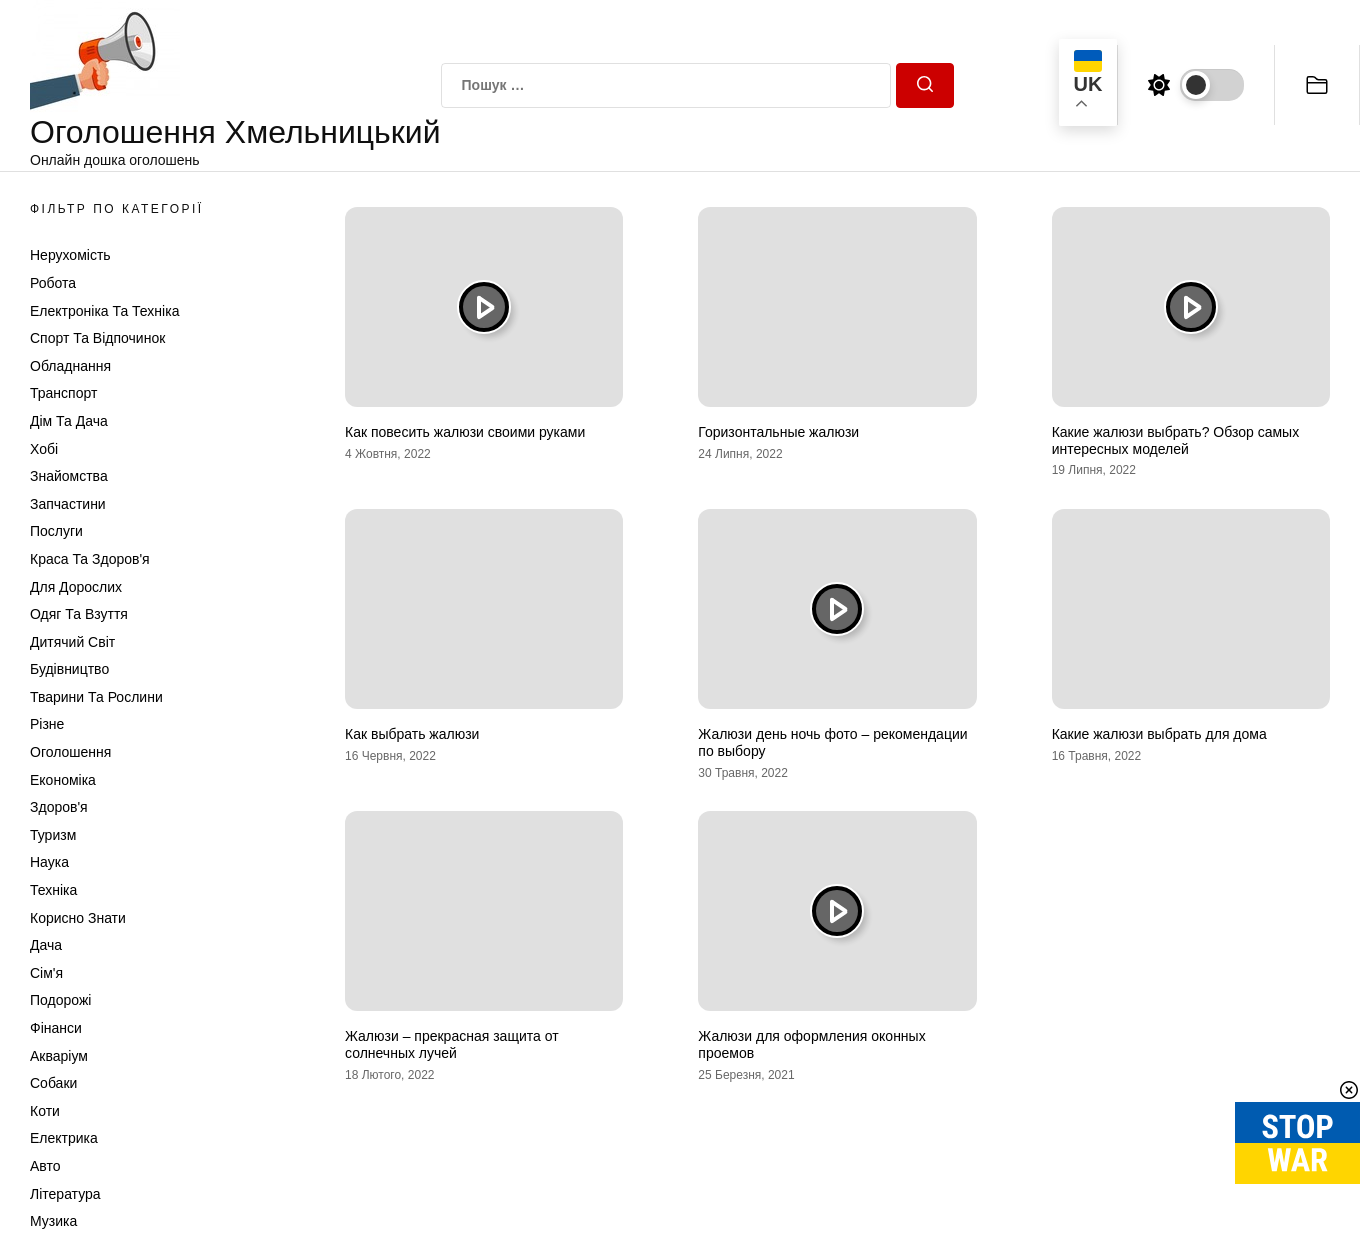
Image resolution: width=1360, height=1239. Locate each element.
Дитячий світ (72, 642)
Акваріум (59, 1056)
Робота (53, 283)
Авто (45, 1166)
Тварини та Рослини (96, 697)
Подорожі (60, 1000)
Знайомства (69, 476)
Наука (49, 862)
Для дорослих (76, 587)
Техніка (53, 890)
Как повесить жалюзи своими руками (465, 432)
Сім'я (46, 973)
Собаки (53, 1083)
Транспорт (63, 393)
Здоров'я (59, 807)
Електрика (64, 1138)
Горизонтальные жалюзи (778, 432)
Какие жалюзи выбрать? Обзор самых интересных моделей (1175, 440)
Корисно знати (78, 918)
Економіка (63, 780)
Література (65, 1194)
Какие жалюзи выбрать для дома (1159, 734)
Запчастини (68, 504)
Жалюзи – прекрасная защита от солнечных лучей (452, 1044)
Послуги (56, 531)
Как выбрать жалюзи (412, 734)
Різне (47, 724)
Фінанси (56, 1028)
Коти (45, 1111)
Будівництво (69, 669)
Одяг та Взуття (79, 614)
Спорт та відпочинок (97, 338)
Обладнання (70, 366)
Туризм (53, 835)
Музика (53, 1221)
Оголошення (70, 752)
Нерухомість (70, 255)
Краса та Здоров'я (90, 559)
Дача (46, 945)
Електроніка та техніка (104, 311)
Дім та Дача (69, 421)
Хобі (44, 449)
